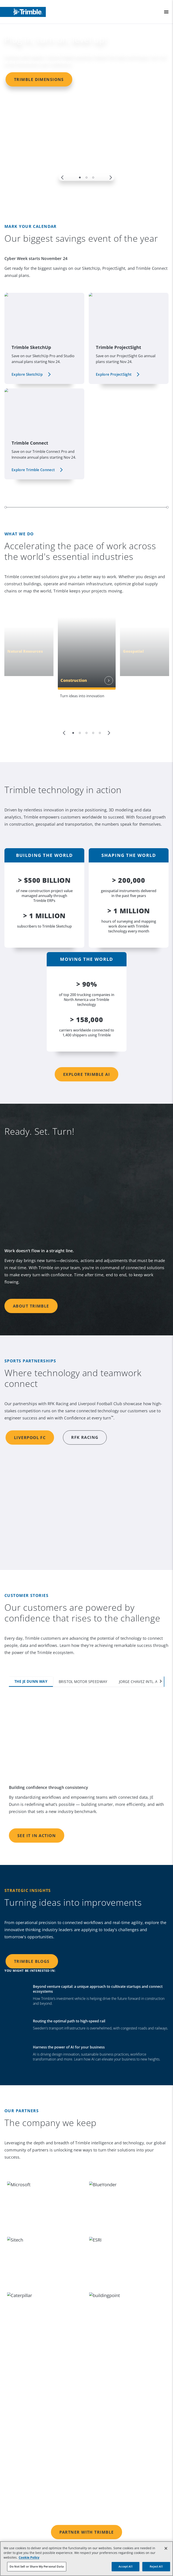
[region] (86, 2558)
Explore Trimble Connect (38, 469)
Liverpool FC (30, 1437)
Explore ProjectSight (118, 374)
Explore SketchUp (32, 374)
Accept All (125, 2566)
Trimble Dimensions (39, 79)
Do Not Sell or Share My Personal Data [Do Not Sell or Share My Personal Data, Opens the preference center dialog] (37, 2566)
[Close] (166, 2548)
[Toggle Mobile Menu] (166, 11)
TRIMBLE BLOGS (32, 1961)
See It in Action (36, 1835)
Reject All (156, 2566)
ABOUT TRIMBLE (31, 1306)
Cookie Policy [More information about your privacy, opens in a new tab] (29, 2557)
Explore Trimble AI (86, 1074)
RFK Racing (84, 1437)
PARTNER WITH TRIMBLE (86, 2532)
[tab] (31, 1682)
